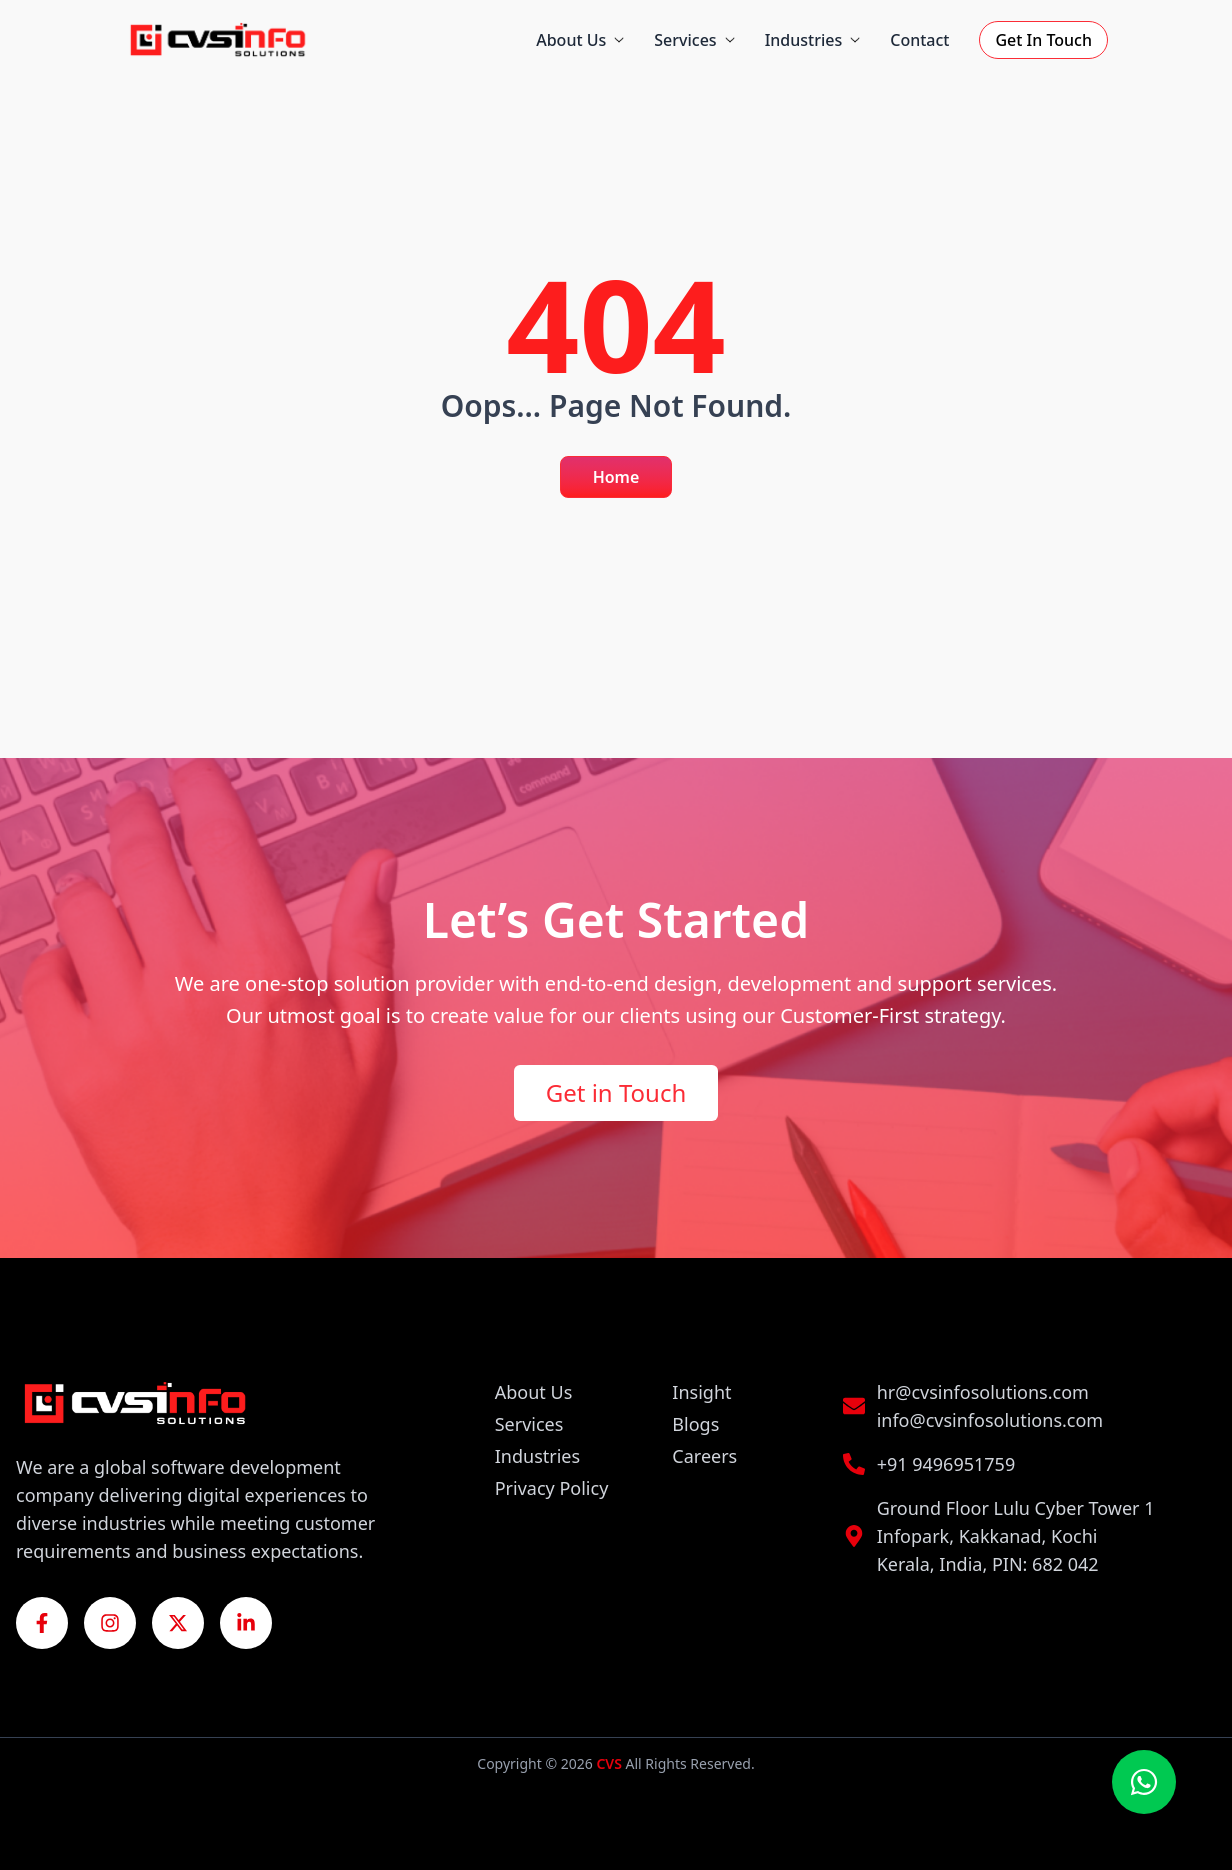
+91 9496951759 (946, 1464)
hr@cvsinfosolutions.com (983, 1392)
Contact (919, 40)
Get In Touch (1043, 40)
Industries (813, 40)
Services (694, 40)
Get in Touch (616, 1092)
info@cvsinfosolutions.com (990, 1420)
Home (616, 477)
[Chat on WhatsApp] (1144, 1782)
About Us (580, 40)
